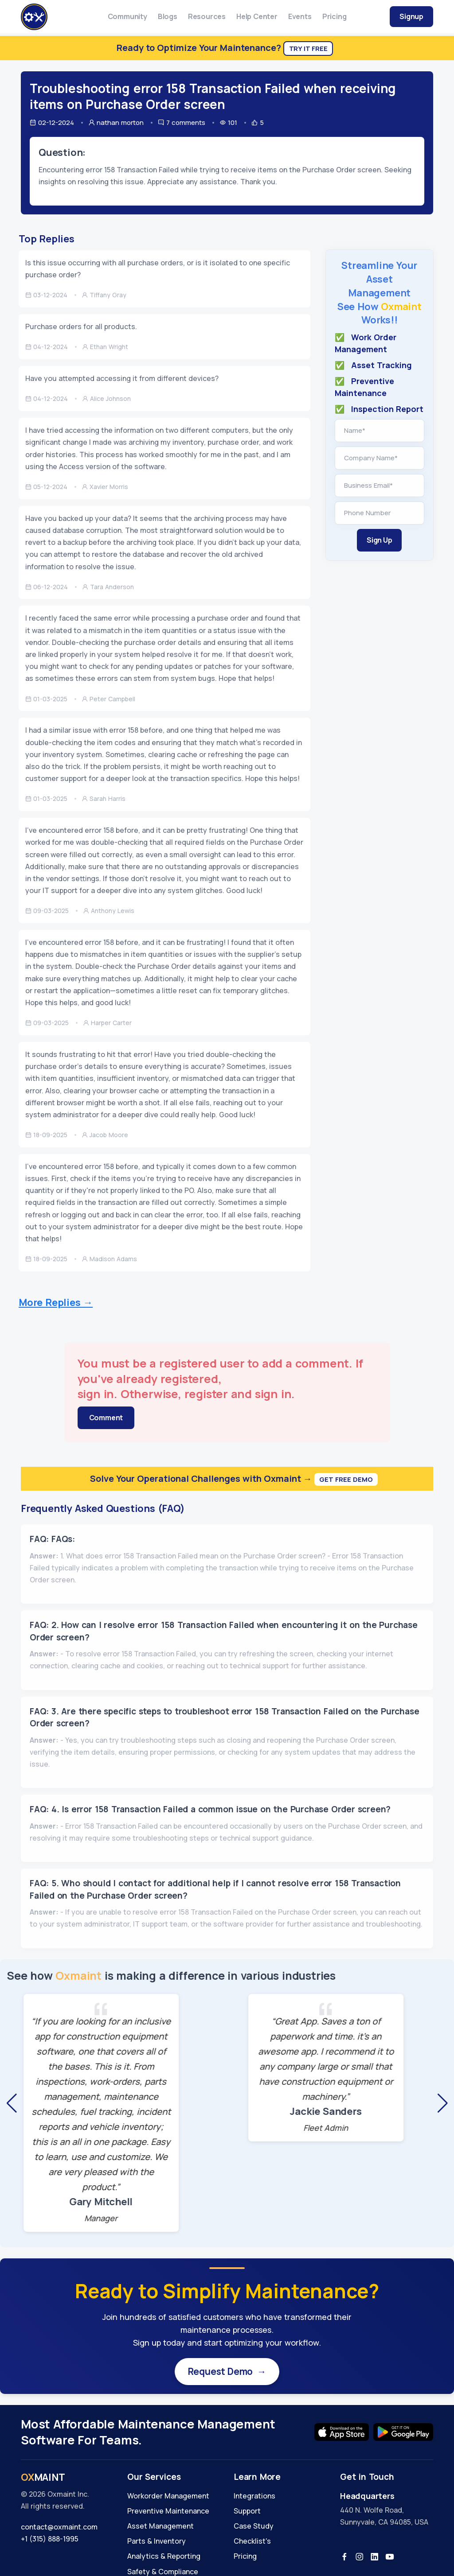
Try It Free (308, 48)
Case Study (254, 2528)
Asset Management (160, 2528)
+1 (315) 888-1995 (49, 2541)
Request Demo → (227, 2372)
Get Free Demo (346, 1479)
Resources (207, 16)
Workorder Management (168, 2497)
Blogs (167, 16)
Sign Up (379, 540)
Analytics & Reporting (163, 2558)
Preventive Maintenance (168, 2513)
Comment (106, 1417)
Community (127, 16)
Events (300, 16)
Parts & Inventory (156, 2543)
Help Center (257, 16)
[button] (11, 2103)
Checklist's (252, 2543)
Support (247, 2513)
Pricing (334, 16)
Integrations (254, 2497)
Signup (411, 16)
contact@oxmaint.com (59, 2528)
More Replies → (56, 1302)
